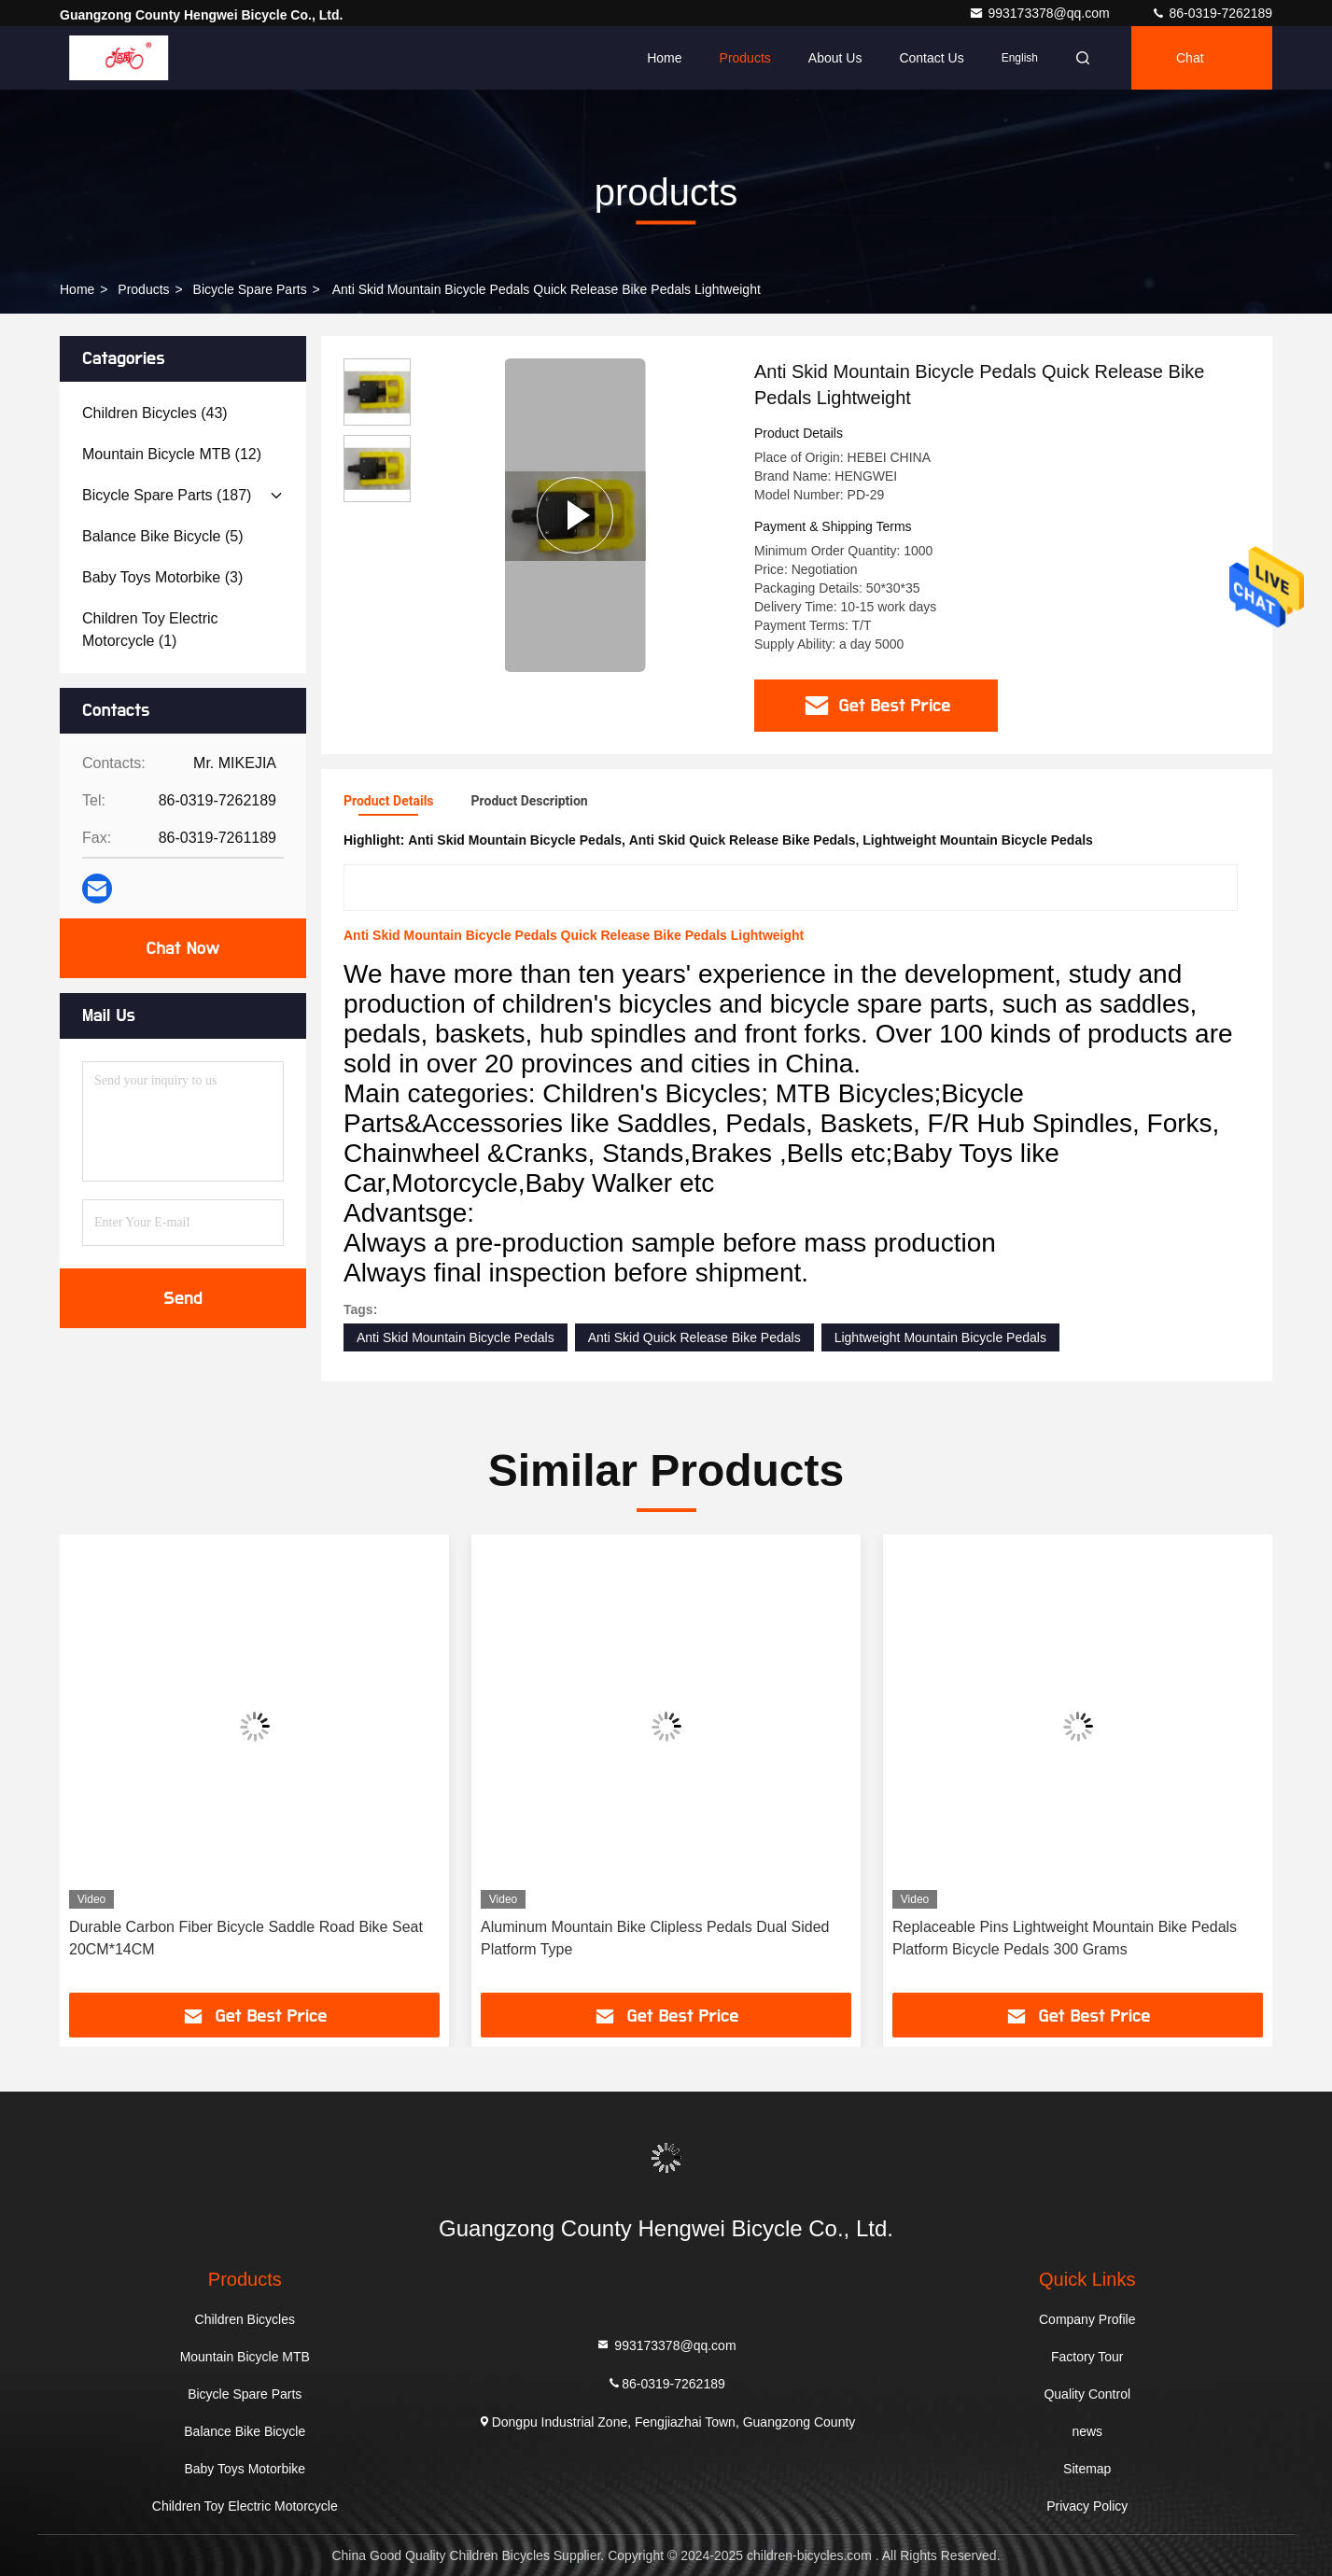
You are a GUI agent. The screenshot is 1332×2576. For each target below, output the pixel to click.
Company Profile (1087, 2319)
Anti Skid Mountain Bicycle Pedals (455, 1337)
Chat (1190, 57)
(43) (155, 413)
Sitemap (1087, 2468)
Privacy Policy (1087, 2506)
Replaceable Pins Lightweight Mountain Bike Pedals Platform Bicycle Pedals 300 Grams (1064, 1938)
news (1087, 2431)
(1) (150, 629)
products (143, 289)
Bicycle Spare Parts (250, 289)
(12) (171, 454)
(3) (162, 577)
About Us (835, 57)
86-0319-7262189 (1211, 13)
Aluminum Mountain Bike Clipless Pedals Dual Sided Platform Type (655, 1938)
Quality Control (1087, 2394)
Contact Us (931, 57)
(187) (166, 495)
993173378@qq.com (1041, 13)
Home (664, 57)
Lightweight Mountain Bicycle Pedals (940, 1337)
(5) (163, 536)
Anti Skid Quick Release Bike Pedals (694, 1337)
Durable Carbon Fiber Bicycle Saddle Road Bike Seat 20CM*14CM (246, 1938)
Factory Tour (1087, 2356)
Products (745, 57)
